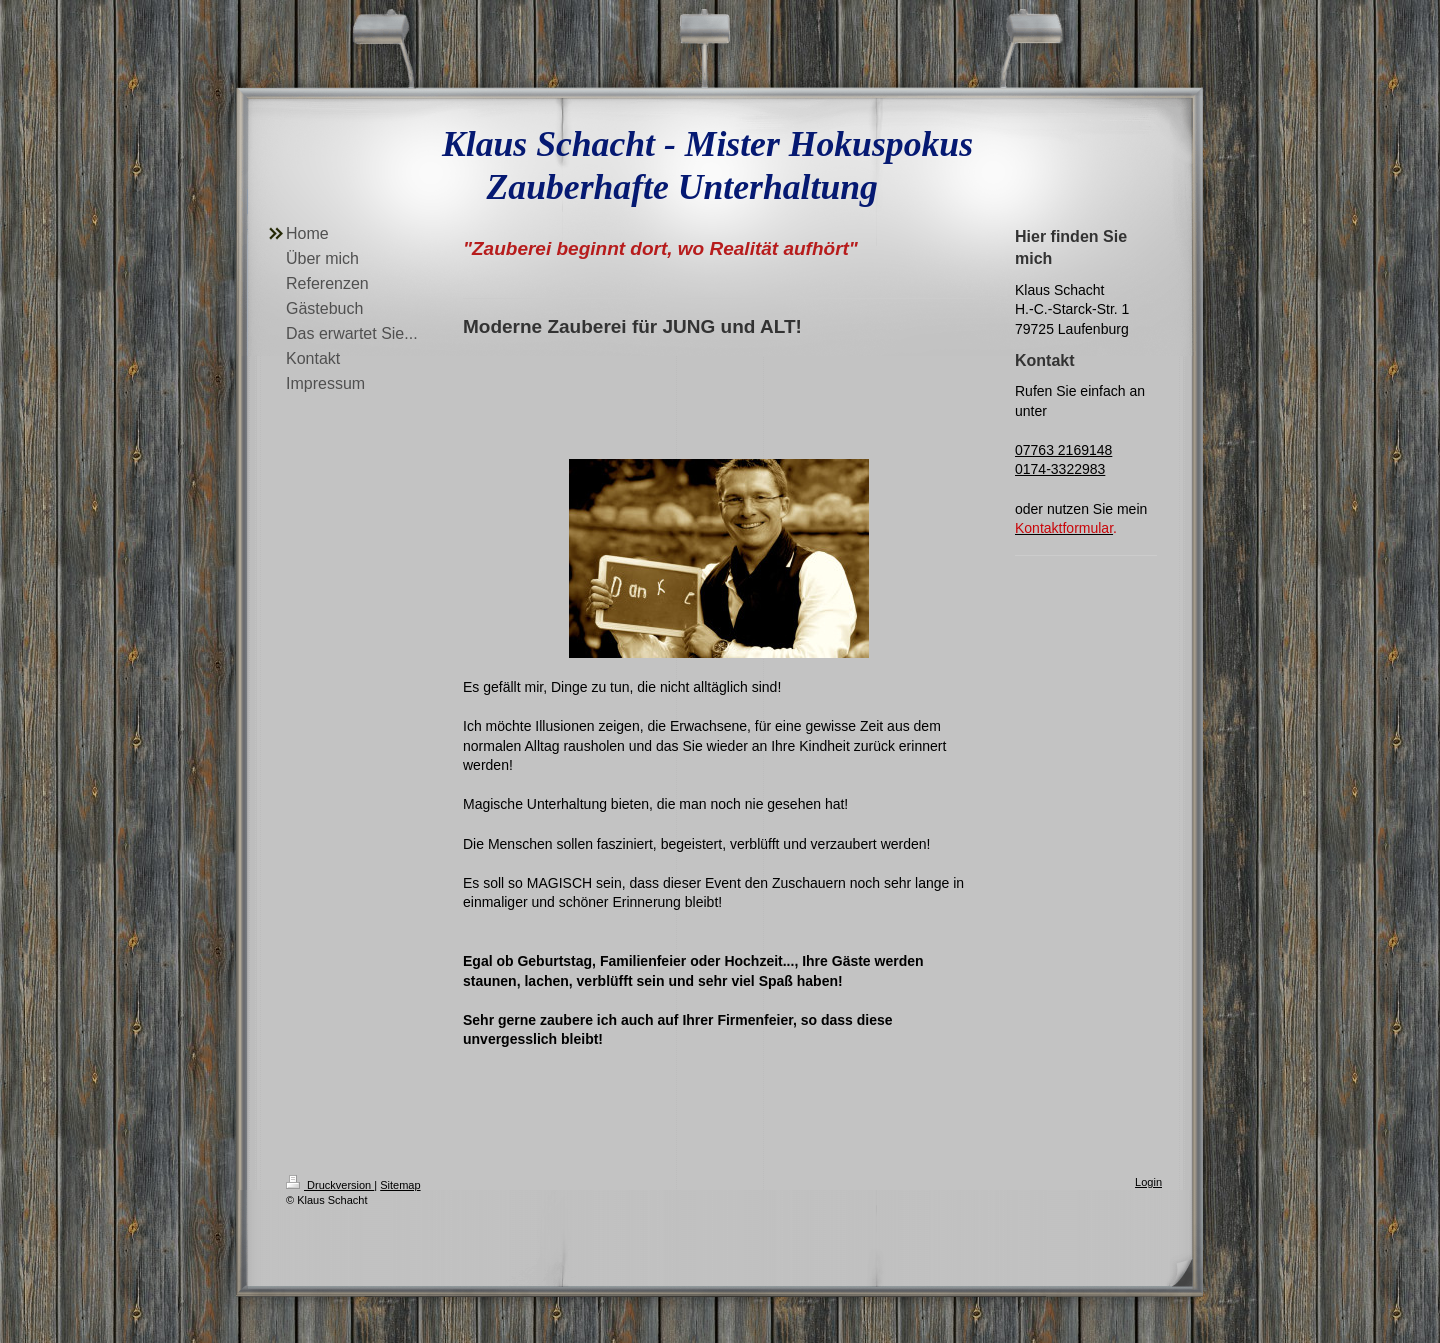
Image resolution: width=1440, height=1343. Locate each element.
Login (1148, 1182)
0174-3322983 (1060, 469)
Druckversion (330, 1185)
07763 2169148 (1063, 450)
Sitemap (400, 1185)
